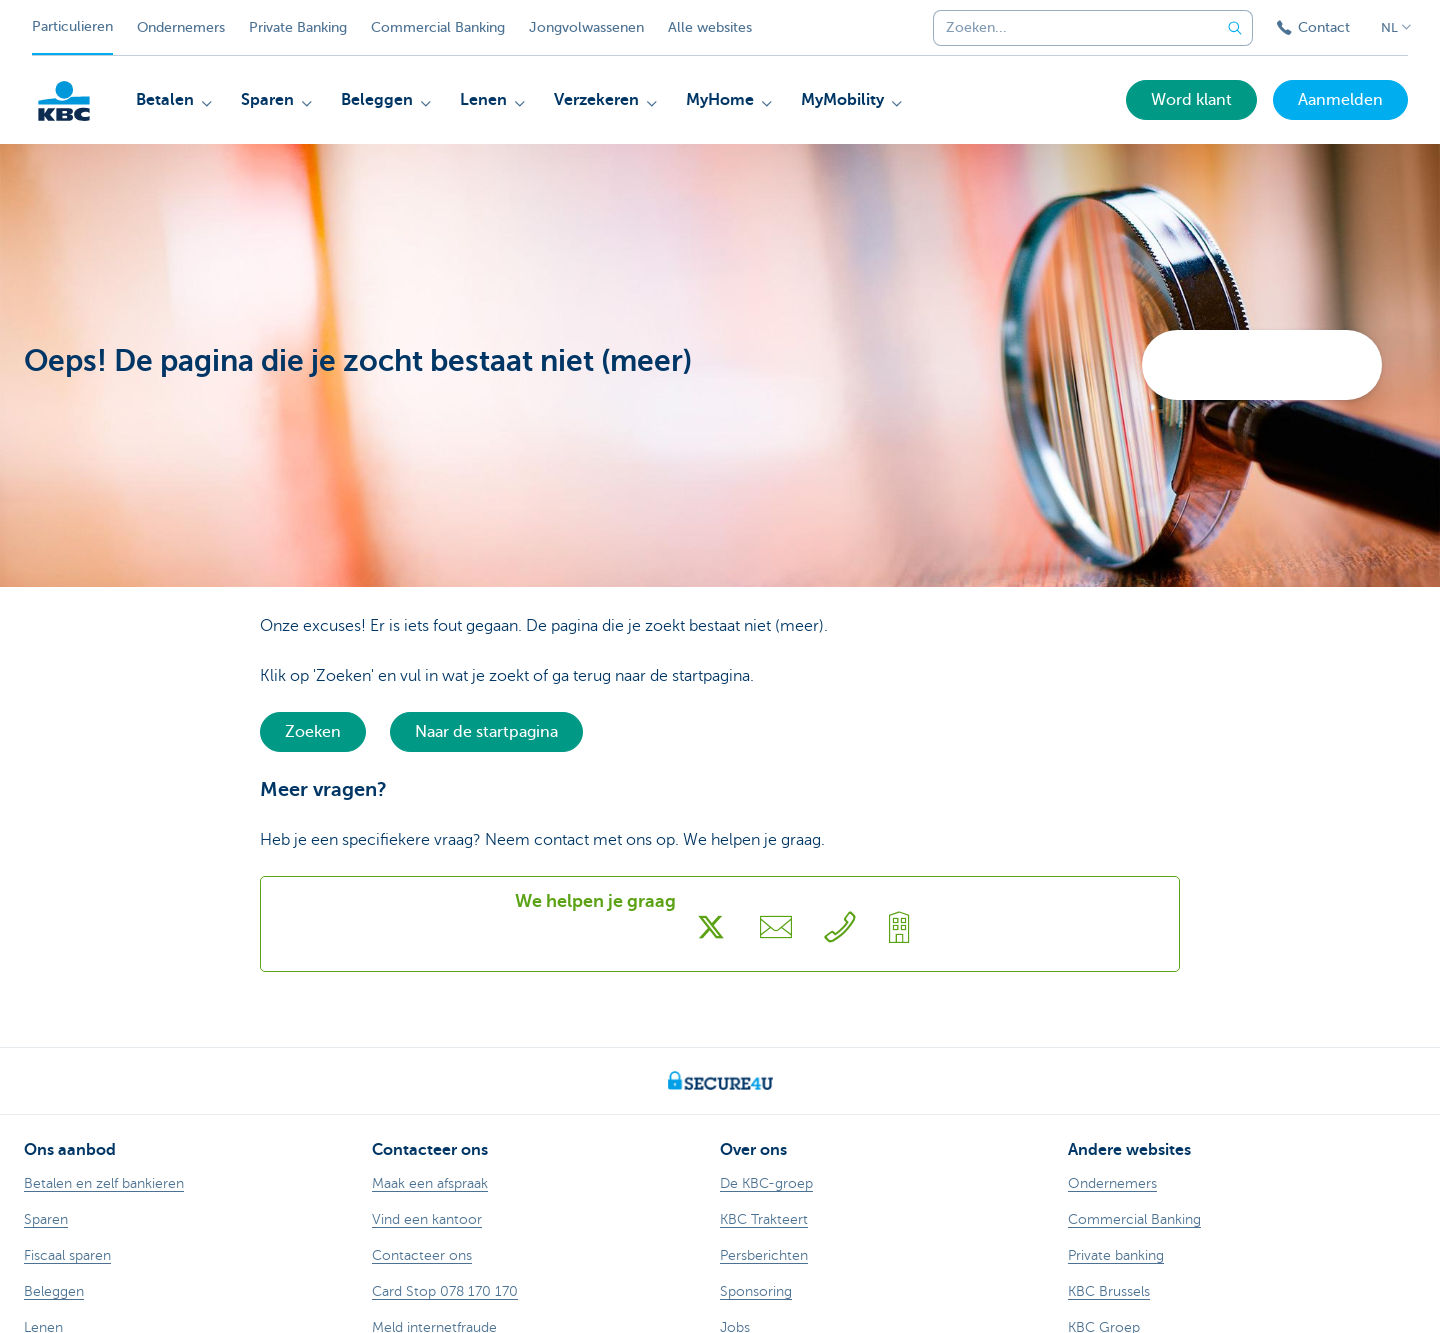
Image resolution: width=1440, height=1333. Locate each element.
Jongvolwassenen (586, 27)
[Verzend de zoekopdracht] (1235, 28)
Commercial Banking (438, 27)
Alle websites (710, 27)
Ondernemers (181, 27)
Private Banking (298, 27)
